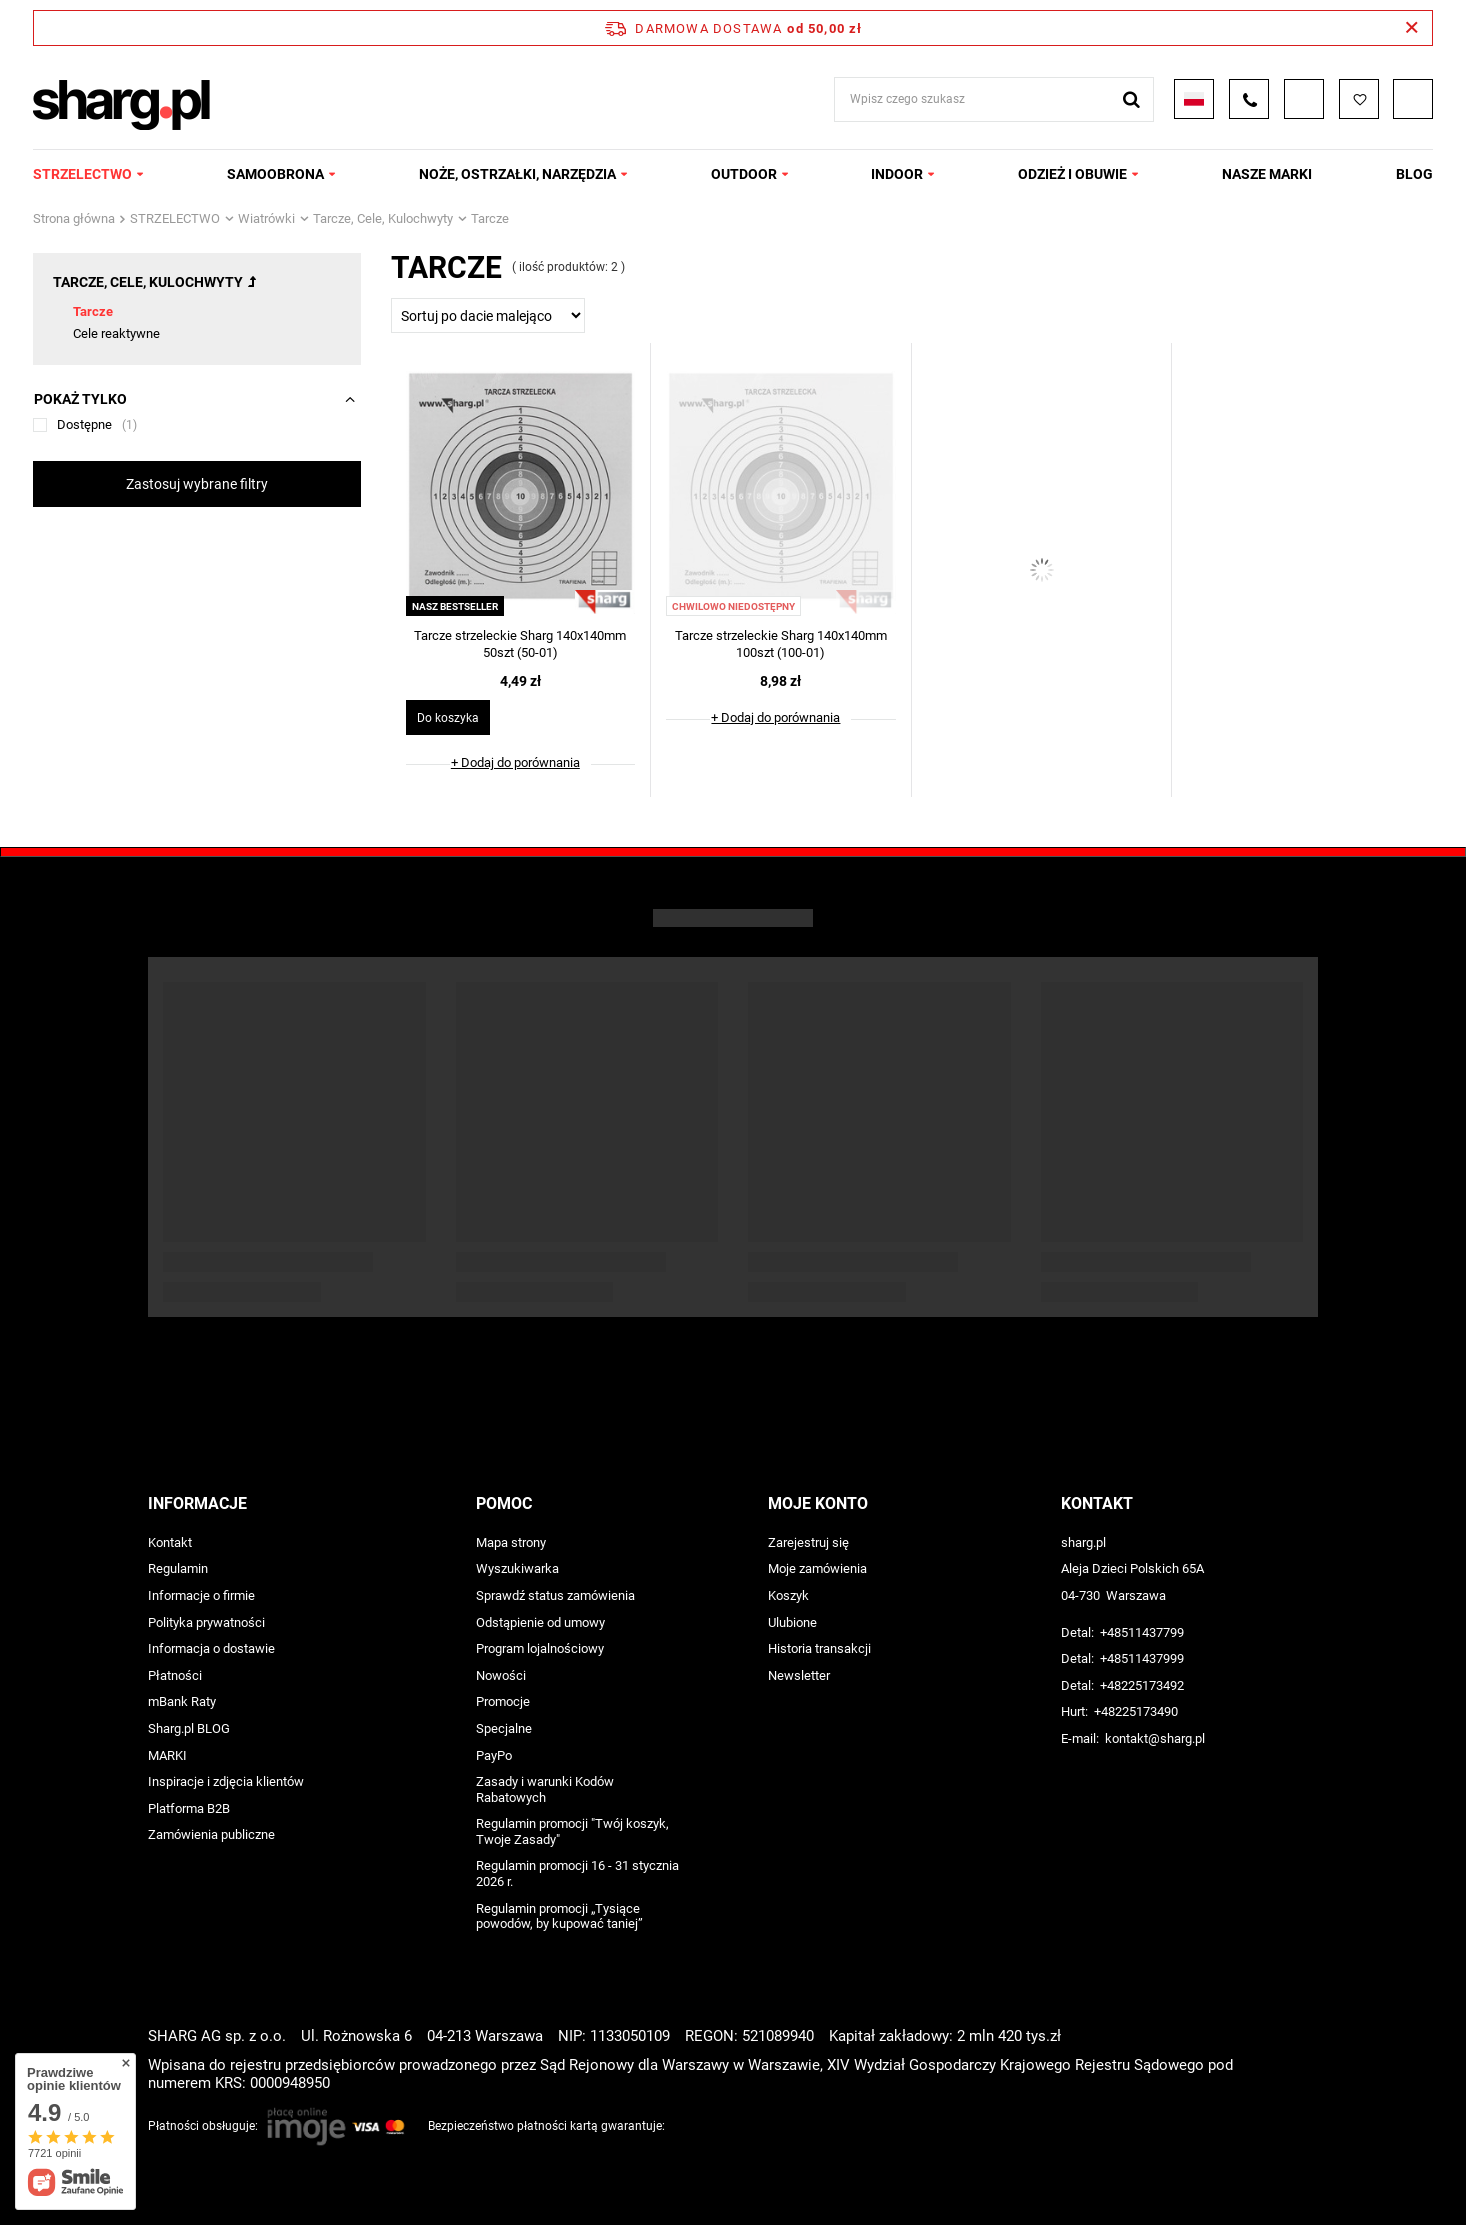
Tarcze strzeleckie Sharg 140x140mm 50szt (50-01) (520, 644)
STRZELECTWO (82, 174)
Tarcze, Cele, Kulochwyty (383, 218)
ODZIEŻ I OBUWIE (1072, 174)
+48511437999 (1142, 1658)
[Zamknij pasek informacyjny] (1411, 28)
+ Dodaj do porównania (515, 762)
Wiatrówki (266, 218)
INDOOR (897, 174)
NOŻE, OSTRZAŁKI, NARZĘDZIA (517, 174)
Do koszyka (448, 718)
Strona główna (74, 218)
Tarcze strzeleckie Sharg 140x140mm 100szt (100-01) (781, 644)
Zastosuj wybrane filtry (197, 484)
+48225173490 (1136, 1711)
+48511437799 (1142, 1632)
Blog (1414, 174)
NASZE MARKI (1267, 174)
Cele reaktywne (116, 333)
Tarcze (93, 311)
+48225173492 (1142, 1685)
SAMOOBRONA (275, 174)
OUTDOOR (744, 174)
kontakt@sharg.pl (1155, 1738)
